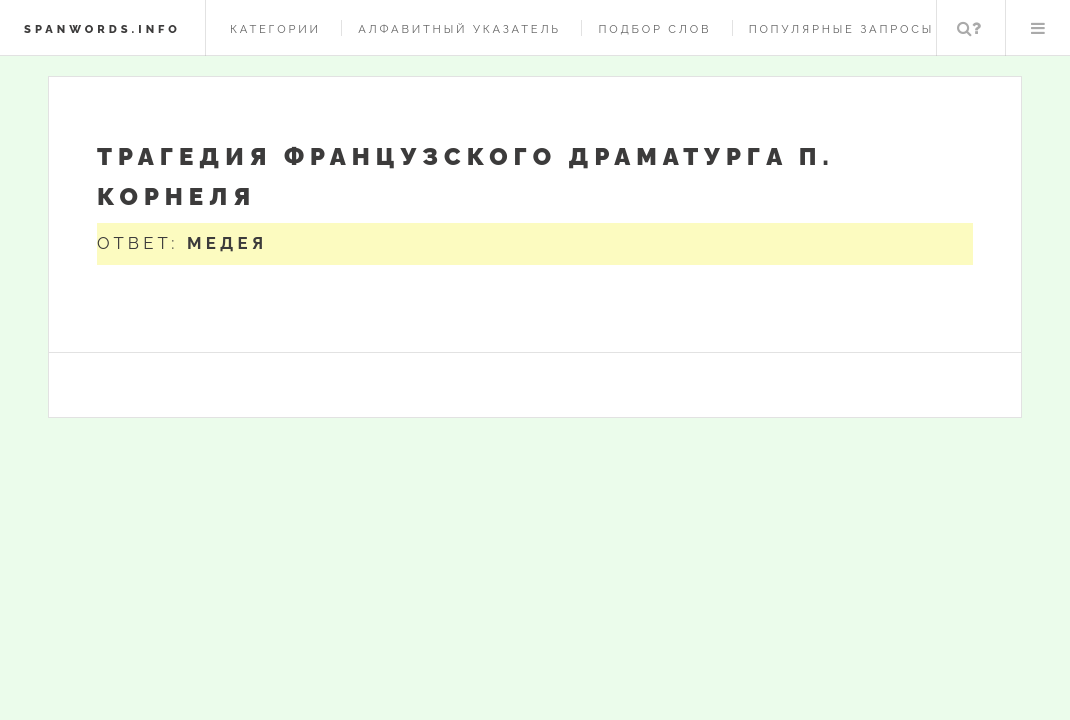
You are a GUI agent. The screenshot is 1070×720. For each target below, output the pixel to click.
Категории (275, 29)
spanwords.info (102, 29)
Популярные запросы (841, 29)
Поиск (969, 28)
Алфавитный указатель (459, 29)
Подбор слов (654, 29)
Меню (1038, 28)
